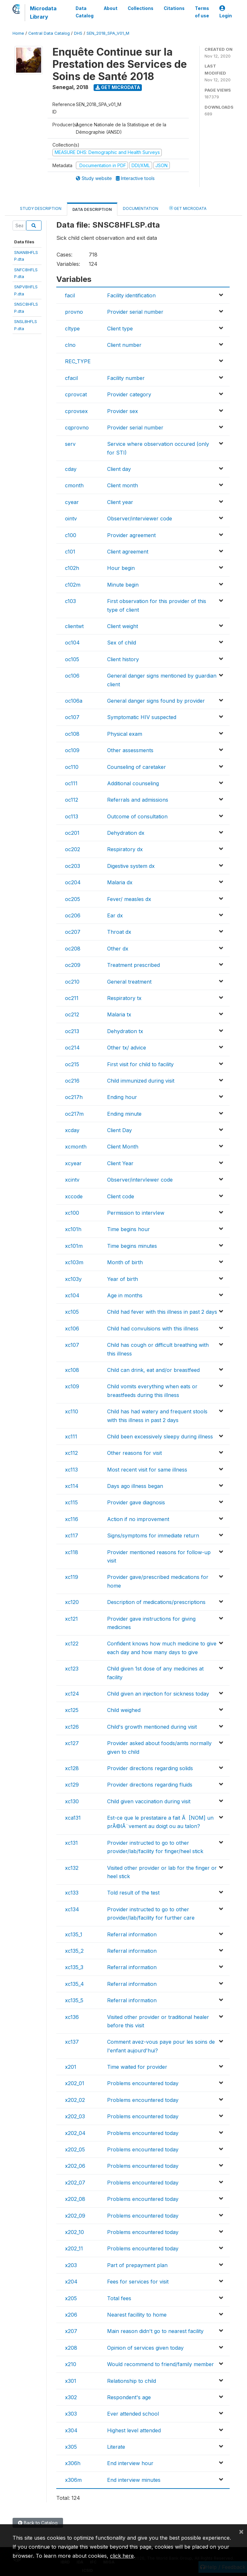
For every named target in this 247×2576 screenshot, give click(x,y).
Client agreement (127, 551)
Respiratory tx (124, 998)
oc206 (72, 915)
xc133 (71, 1892)
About (110, 8)
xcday (72, 1130)
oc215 (72, 1064)
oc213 (72, 1031)
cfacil (71, 378)
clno (70, 345)
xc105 (72, 1312)
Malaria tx (119, 1014)
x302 (71, 2397)
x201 (70, 2067)
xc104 (72, 1295)
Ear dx (115, 915)
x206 (71, 2314)
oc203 (72, 866)
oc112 (71, 800)
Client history (123, 659)
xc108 (72, 1370)
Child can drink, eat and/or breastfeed (153, 1370)
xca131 (73, 1818)
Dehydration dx (125, 833)
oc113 (71, 816)
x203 (71, 2265)
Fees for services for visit (138, 2281)
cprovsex (76, 411)
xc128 (72, 1768)
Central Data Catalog (49, 33)
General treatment (129, 981)
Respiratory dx (125, 849)
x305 (71, 2447)
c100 (70, 535)
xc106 (72, 1328)
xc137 (72, 2042)
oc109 (72, 750)
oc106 (72, 675)
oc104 (72, 642)
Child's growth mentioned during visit (152, 1727)
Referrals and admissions (137, 800)
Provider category (129, 394)
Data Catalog (85, 12)
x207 (71, 2331)
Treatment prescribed (133, 965)
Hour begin (121, 568)
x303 (71, 2413)
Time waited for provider (137, 2067)
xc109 (72, 1386)
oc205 (72, 899)
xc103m (74, 1262)
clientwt (74, 626)
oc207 (72, 932)
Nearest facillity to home (137, 2314)
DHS (78, 33)
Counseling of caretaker (136, 767)
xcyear (73, 1163)
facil (70, 295)
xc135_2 (74, 1951)
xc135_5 (74, 2000)
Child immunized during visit (140, 1080)
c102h (72, 568)
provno (74, 312)
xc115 (71, 1502)
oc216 (72, 1080)
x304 (71, 2430)
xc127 (72, 1743)
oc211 (71, 998)
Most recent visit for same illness (147, 1469)
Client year (120, 502)
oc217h (74, 1097)
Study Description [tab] (40, 208)
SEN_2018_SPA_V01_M (108, 33)
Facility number (126, 378)
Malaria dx (120, 882)
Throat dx (119, 932)
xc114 (71, 1486)
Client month (122, 485)
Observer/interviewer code (139, 518)
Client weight (122, 626)
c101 (70, 551)
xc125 (71, 1710)
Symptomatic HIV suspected (141, 717)
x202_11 (74, 2248)
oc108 (72, 734)
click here (122, 2556)
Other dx (117, 948)
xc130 (72, 1801)
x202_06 (75, 2166)
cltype (72, 328)
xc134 (72, 1909)
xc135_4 (74, 1984)
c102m (72, 584)
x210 (70, 2364)
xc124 (72, 1693)
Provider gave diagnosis (136, 1502)
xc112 (71, 1453)
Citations (174, 8)
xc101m (74, 1246)
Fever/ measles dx (129, 899)
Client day (119, 469)
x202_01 (74, 2083)
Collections (140, 8)
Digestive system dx (131, 866)
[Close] (241, 2531)
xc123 (71, 1668)
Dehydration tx (125, 1031)
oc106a (73, 701)
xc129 (72, 1784)
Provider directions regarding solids (150, 1768)
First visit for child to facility (140, 1064)
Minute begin (123, 584)
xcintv (72, 1179)
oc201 (72, 833)
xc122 (71, 1643)
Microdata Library (43, 12)
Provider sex (122, 411)
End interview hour (130, 2463)
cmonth (74, 485)
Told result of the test (133, 1892)
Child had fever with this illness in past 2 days (162, 1312)
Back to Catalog (38, 2523)
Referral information (132, 1934)
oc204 (73, 882)
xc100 (72, 1213)
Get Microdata (118, 87)
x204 (71, 2281)
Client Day (119, 1130)
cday (71, 469)
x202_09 (75, 2215)
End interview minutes (133, 2480)
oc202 (72, 849)
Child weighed (124, 1710)
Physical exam (124, 734)
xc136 (72, 2017)
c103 (70, 601)
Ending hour (122, 1097)
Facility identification (131, 295)
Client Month (122, 1146)
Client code (120, 1196)
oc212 (72, 1014)
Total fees (119, 2298)
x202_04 (75, 2133)
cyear (72, 502)
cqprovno (77, 427)
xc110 (71, 1411)
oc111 (71, 783)
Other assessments (130, 750)
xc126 (72, 1727)
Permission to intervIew (135, 1213)
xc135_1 (73, 1934)
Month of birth (125, 1262)
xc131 (71, 1843)
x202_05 (75, 2149)
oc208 (72, 948)
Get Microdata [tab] (187, 208)
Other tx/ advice (126, 1047)
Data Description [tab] (92, 209)
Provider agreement (131, 535)
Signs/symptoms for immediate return (153, 1535)
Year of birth (122, 1279)
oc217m (74, 1114)
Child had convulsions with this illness (152, 1328)
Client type (120, 328)
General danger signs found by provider (156, 701)
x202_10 (74, 2232)
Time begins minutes (132, 1246)
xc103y (73, 1279)
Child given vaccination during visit (148, 1801)
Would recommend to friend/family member (160, 2364)
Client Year (120, 1163)
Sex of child (121, 642)
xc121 (71, 1619)
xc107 (72, 1345)
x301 (70, 2381)
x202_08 (75, 2199)
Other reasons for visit (134, 1453)
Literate (116, 2447)
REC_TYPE (78, 361)
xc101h (73, 1229)
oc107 (72, 717)
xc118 (71, 1552)
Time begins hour (128, 1229)
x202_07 (75, 2182)
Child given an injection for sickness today (158, 1693)
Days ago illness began (135, 1486)
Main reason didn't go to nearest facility (155, 2331)
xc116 (71, 1519)
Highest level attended (134, 2430)
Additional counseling (133, 783)
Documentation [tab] (140, 208)
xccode (74, 1196)
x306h (72, 2463)
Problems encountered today (142, 2083)
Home (18, 33)
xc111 (71, 1436)
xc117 (71, 1535)
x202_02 (75, 2100)
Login (225, 12)
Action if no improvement (138, 1519)
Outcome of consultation (137, 816)
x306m (73, 2480)
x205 (71, 2298)
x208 (71, 2348)
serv (70, 444)
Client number (124, 345)
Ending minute (124, 1114)
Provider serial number (135, 312)
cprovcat (76, 394)
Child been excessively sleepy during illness (160, 1436)
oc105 (72, 659)
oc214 (72, 1047)
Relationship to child (131, 2381)
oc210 (72, 981)
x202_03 (75, 2116)
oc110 (71, 767)
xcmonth (76, 1146)
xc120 (72, 1602)
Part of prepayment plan (137, 2265)
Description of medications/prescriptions (156, 1602)
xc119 (71, 1577)
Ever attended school (133, 2413)
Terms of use (202, 12)
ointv (71, 518)
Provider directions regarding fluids (149, 1784)
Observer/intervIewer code (140, 1179)
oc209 (72, 965)
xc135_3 (74, 1967)
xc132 (71, 1868)
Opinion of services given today (145, 2348)
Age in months (124, 1295)
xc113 (71, 1469)
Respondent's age (129, 2397)
